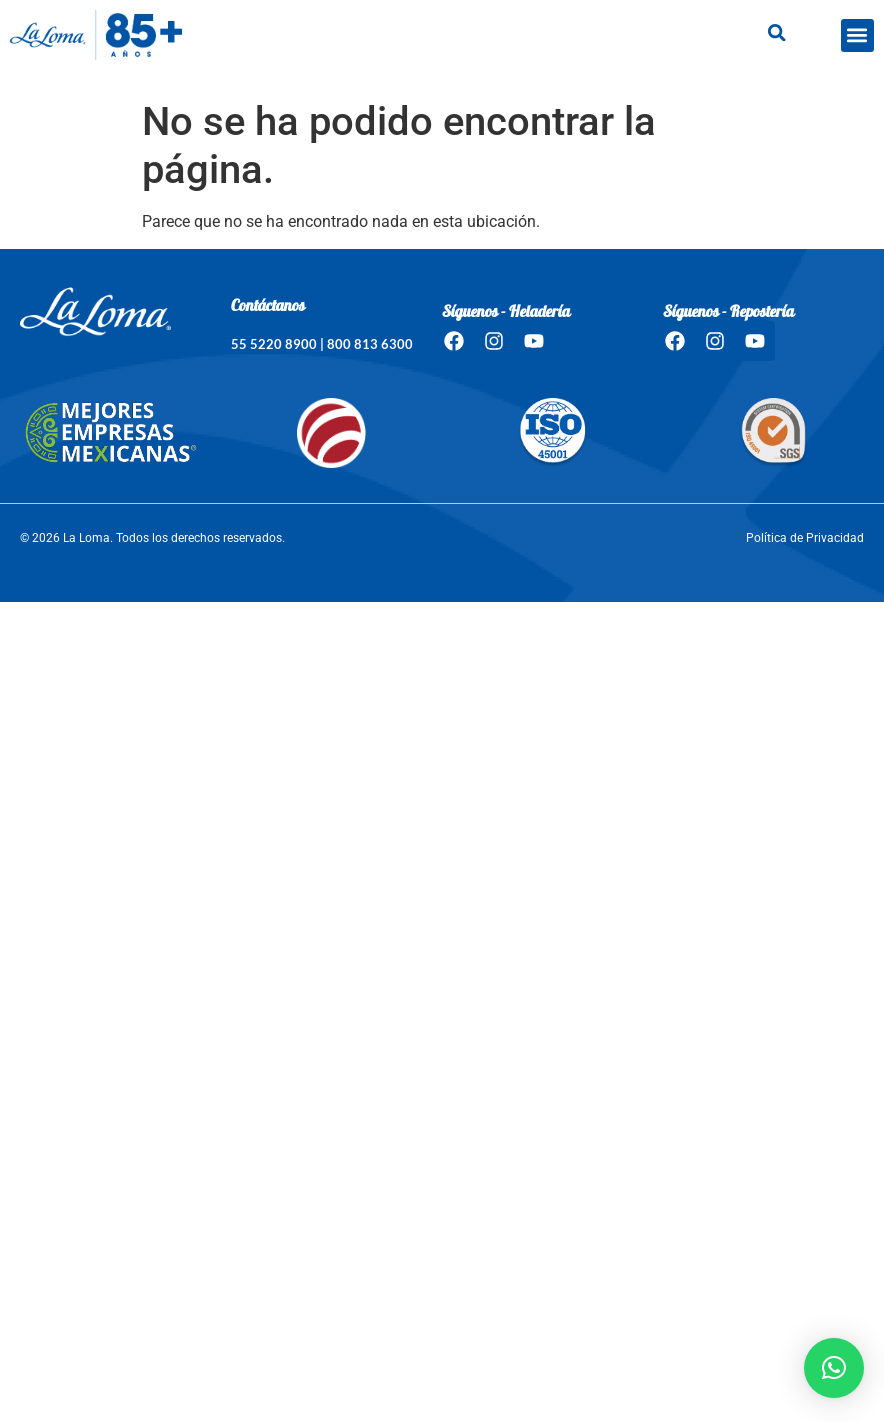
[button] (857, 35)
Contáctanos (268, 307)
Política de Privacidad (805, 538)
